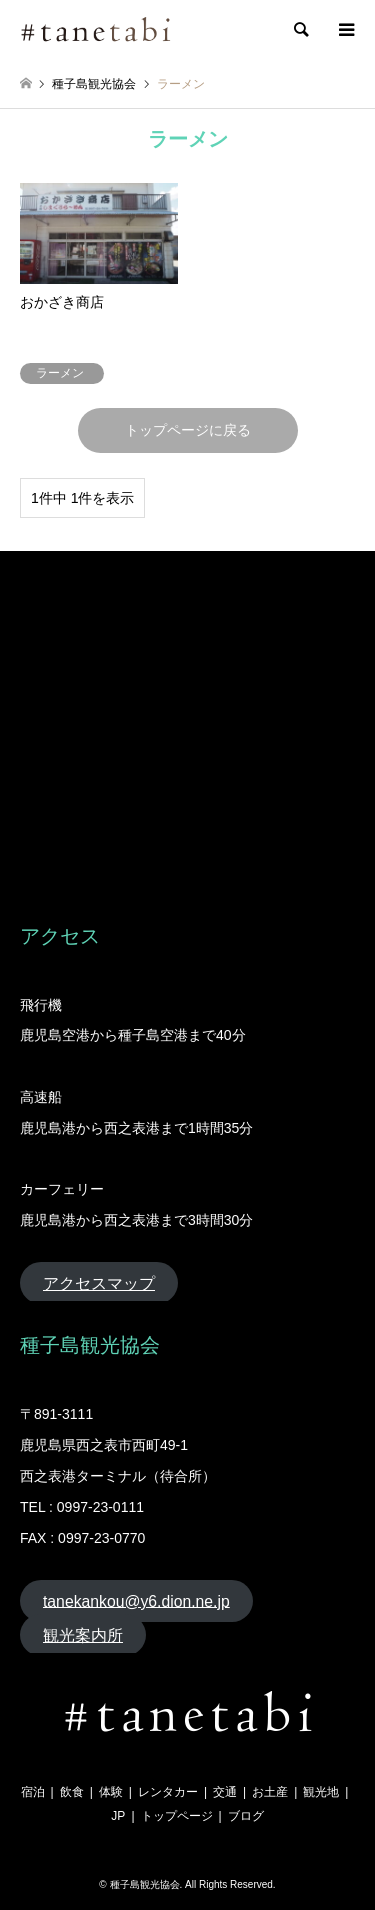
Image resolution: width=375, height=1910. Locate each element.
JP (118, 1816)
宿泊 (33, 1792)
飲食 (72, 1792)
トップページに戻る (188, 430)
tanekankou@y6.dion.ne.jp (136, 1600)
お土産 (270, 1792)
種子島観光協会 (145, 1884)
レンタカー (168, 1792)
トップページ (177, 1816)
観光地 (321, 1792)
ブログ (246, 1816)
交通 (225, 1792)
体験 (111, 1792)
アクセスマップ (99, 1283)
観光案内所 (83, 1635)
